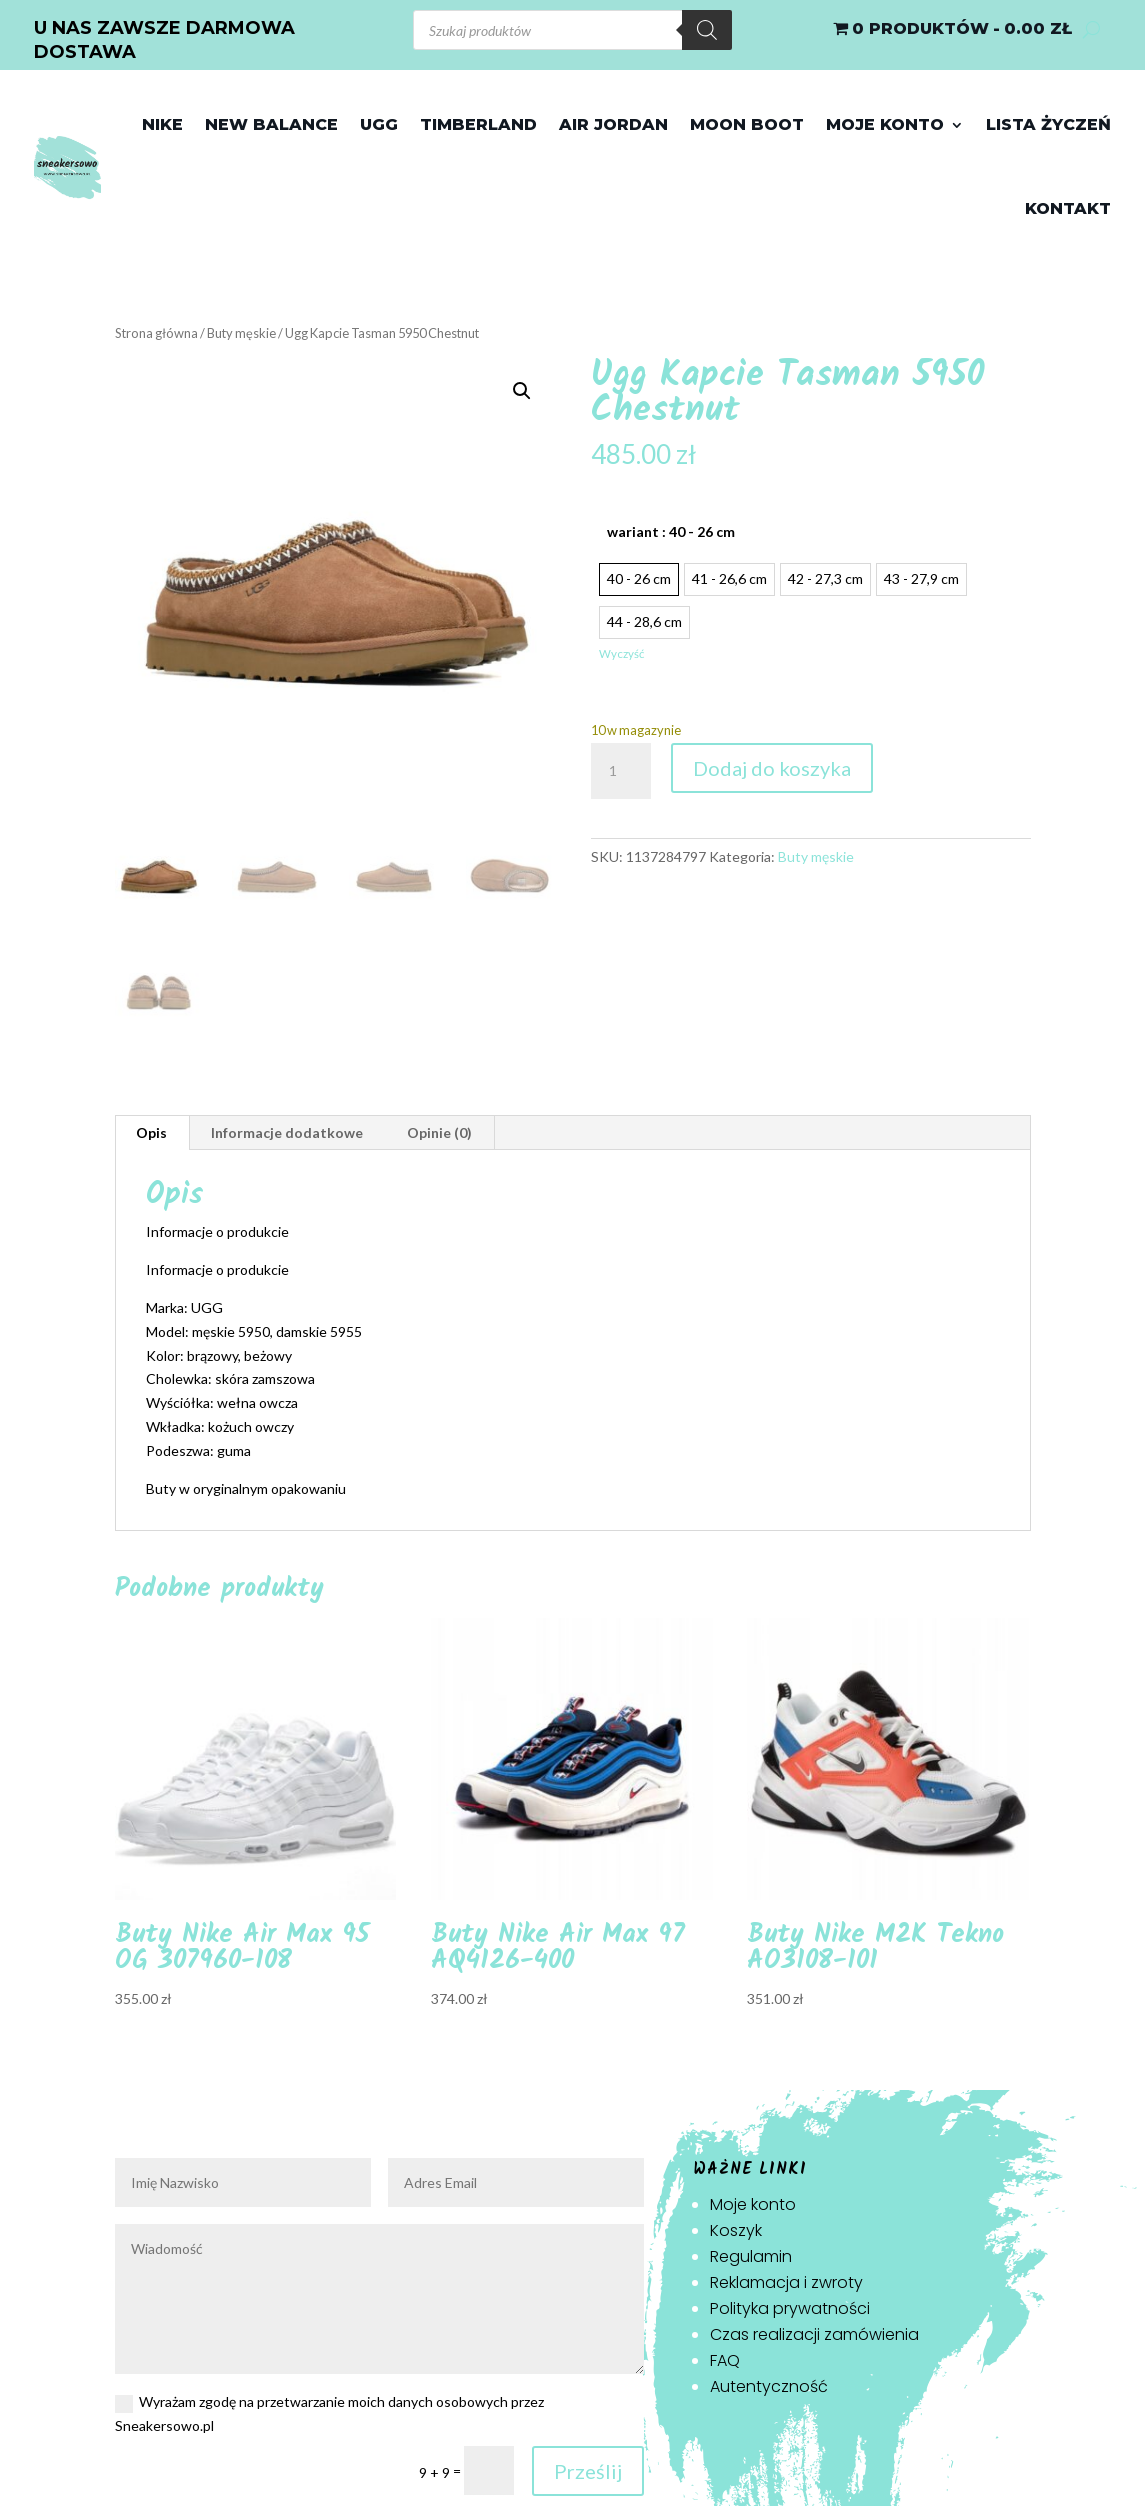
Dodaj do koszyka (772, 768)
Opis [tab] (151, 1132)
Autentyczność (769, 2386)
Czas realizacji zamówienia (814, 2334)
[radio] (639, 579)
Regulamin (751, 2256)
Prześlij (588, 2471)
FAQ (725, 2360)
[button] (522, 391)
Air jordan (613, 124)
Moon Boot (747, 124)
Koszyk (736, 2230)
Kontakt (1068, 208)
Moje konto (885, 124)
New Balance (271, 124)
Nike (162, 124)
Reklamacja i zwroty (786, 2282)
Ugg (379, 124)
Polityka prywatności (790, 2308)
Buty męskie (241, 333)
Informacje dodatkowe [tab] (287, 1132)
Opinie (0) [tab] (439, 1132)
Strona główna (156, 333)
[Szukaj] (707, 30)
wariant (671, 531)
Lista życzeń (1048, 124)
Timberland (478, 124)
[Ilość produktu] (621, 771)
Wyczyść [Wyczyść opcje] (621, 653)
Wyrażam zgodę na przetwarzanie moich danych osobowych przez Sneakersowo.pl (329, 2413)
